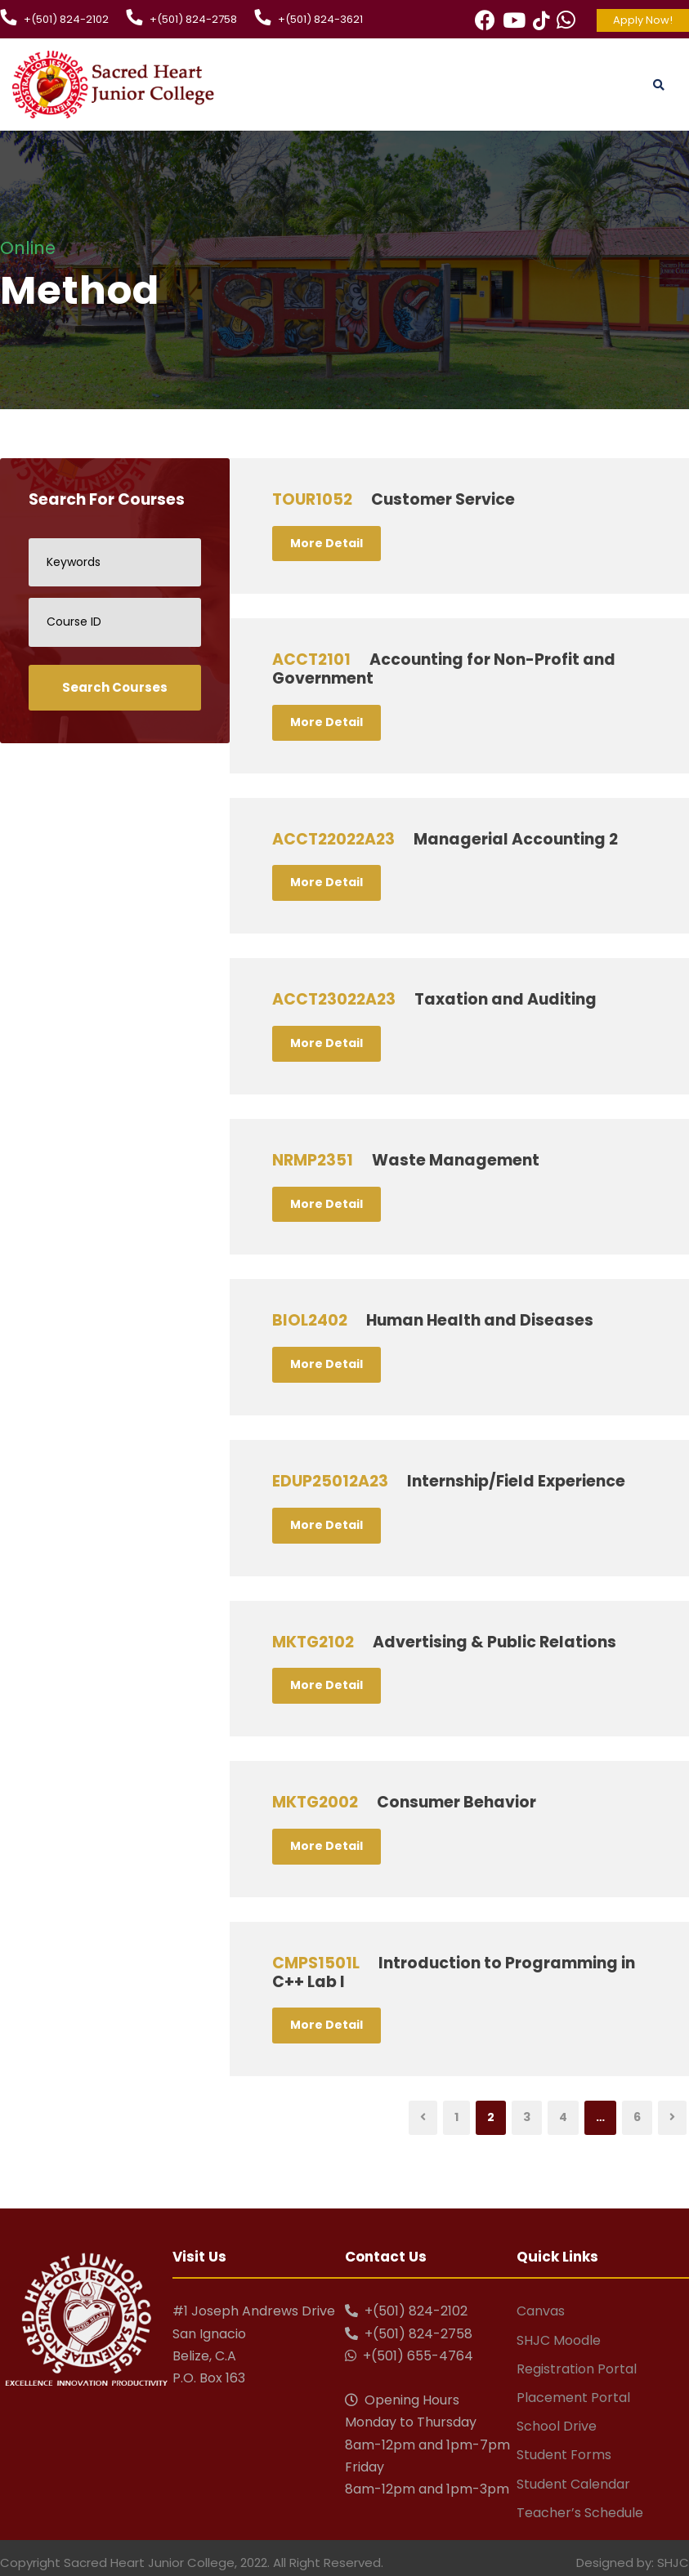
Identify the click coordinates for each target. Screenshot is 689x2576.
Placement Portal (573, 2397)
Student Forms (564, 2454)
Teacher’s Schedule (580, 2512)
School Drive (557, 2426)
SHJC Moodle (559, 2340)
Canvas (541, 2311)
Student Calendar (573, 2484)
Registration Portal (577, 2369)
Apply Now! (643, 20)
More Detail (326, 543)
